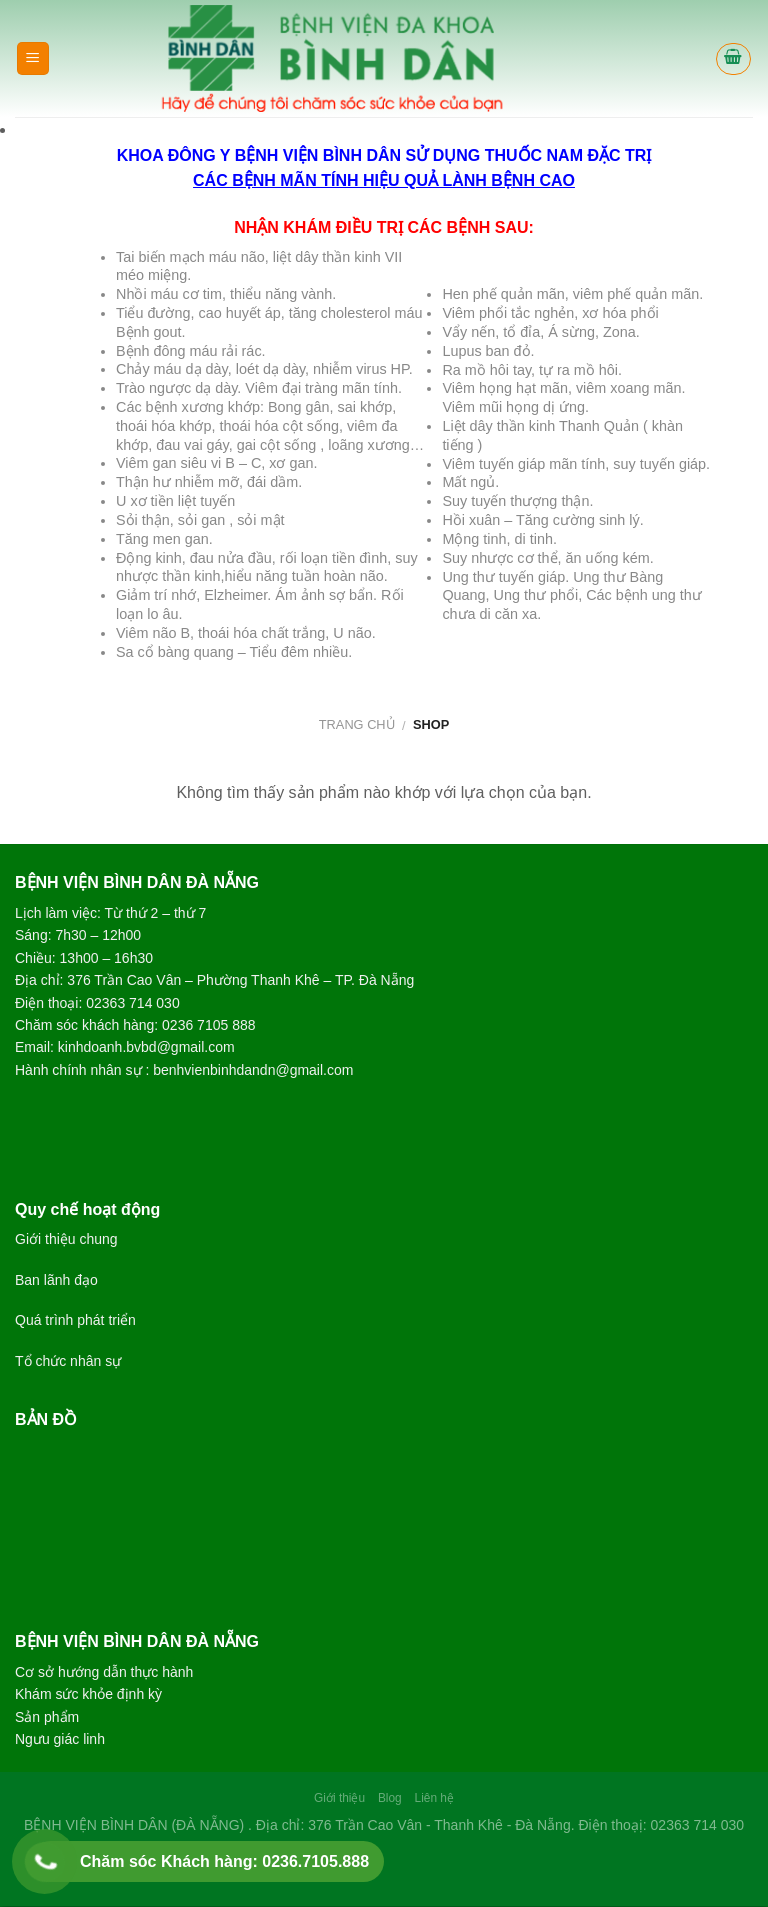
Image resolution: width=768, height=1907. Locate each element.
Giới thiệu (339, 1798)
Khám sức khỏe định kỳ (88, 1694)
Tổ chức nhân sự (68, 1361)
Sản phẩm (47, 1717)
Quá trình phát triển (75, 1320)
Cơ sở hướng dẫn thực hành (104, 1672)
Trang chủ (357, 724)
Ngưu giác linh (60, 1739)
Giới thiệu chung (66, 1239)
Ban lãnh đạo (56, 1280)
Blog (390, 1798)
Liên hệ (434, 1798)
